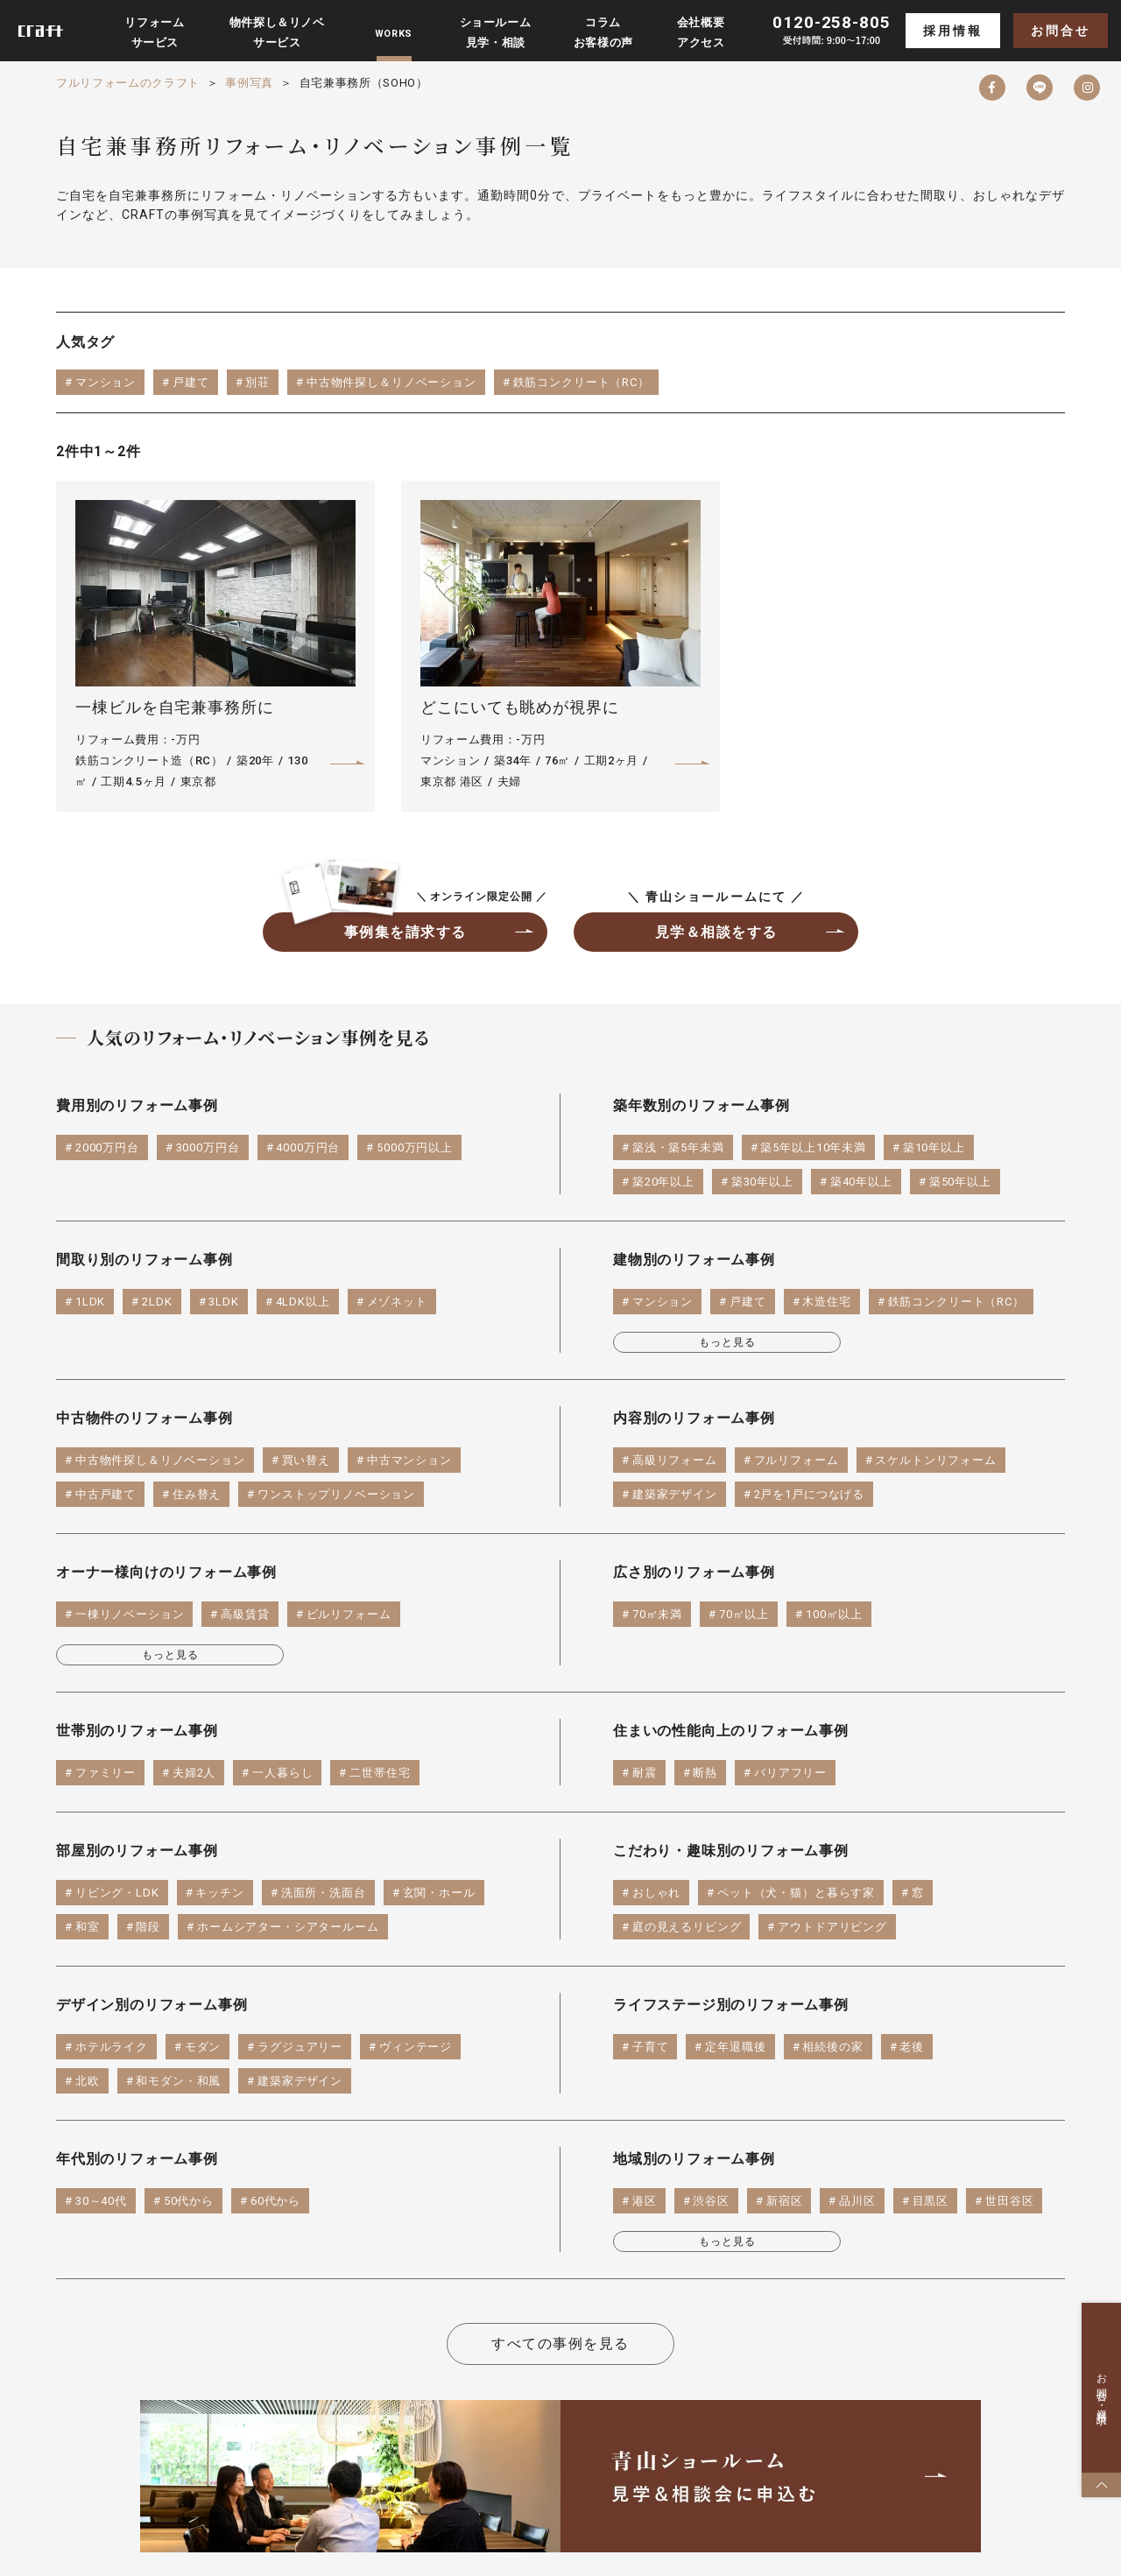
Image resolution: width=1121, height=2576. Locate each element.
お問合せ (1060, 31)
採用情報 (952, 31)
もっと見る (727, 1342)
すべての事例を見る (560, 2343)
